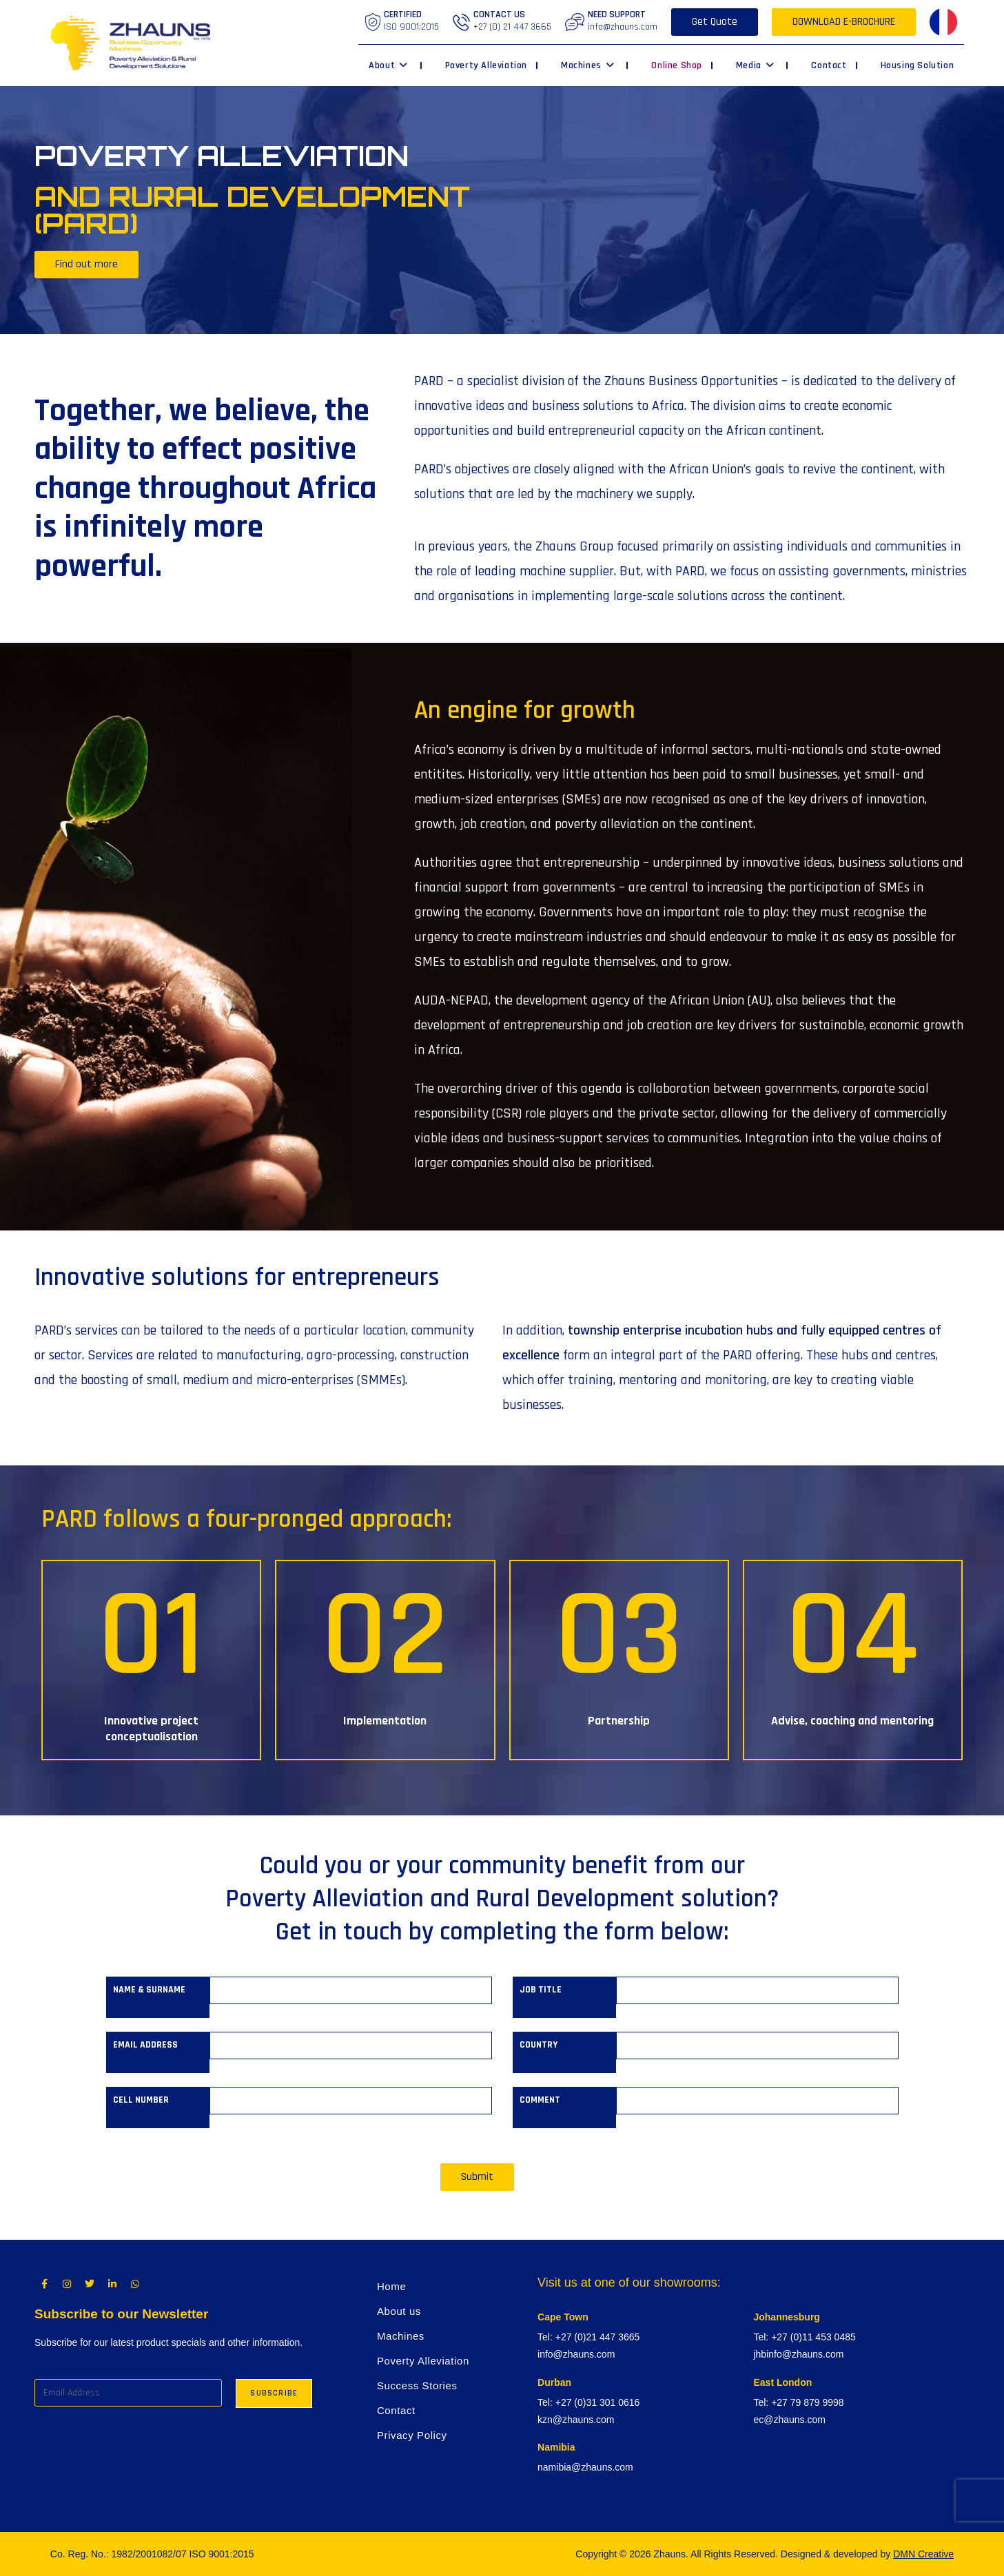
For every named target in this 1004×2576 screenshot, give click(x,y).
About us (399, 2311)
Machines (400, 2336)
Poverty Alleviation (423, 2361)
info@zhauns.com (622, 27)
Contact (396, 2410)
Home (391, 2286)
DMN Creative (923, 2553)
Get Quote (714, 21)
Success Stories (417, 2385)
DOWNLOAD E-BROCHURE (843, 21)
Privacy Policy (412, 2435)
